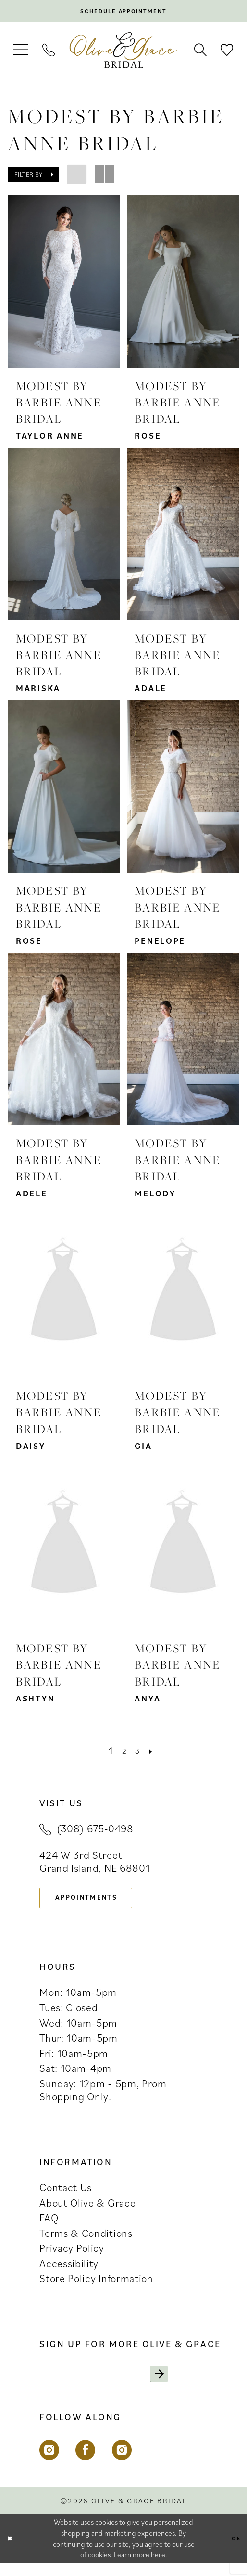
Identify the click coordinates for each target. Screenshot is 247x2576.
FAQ (48, 2227)
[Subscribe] (193, 2385)
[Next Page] (155, 1754)
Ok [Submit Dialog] (233, 2551)
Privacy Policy (71, 2257)
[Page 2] (122, 1754)
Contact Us (65, 2197)
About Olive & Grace (87, 2212)
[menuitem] (21, 53)
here (158, 2568)
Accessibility (69, 2272)
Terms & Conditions (85, 2242)
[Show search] (201, 54)
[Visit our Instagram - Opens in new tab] (49, 2464)
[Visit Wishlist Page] (227, 54)
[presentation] (64, 285)
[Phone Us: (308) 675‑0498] (49, 54)
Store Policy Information (96, 2288)
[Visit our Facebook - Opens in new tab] (85, 2464)
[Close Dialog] (11, 2552)
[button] (21, 53)
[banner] (124, 54)
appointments (99, 1904)
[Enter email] (121, 2385)
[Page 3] (138, 1754)
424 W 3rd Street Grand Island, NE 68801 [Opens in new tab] (94, 1865)
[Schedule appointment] (124, 13)
